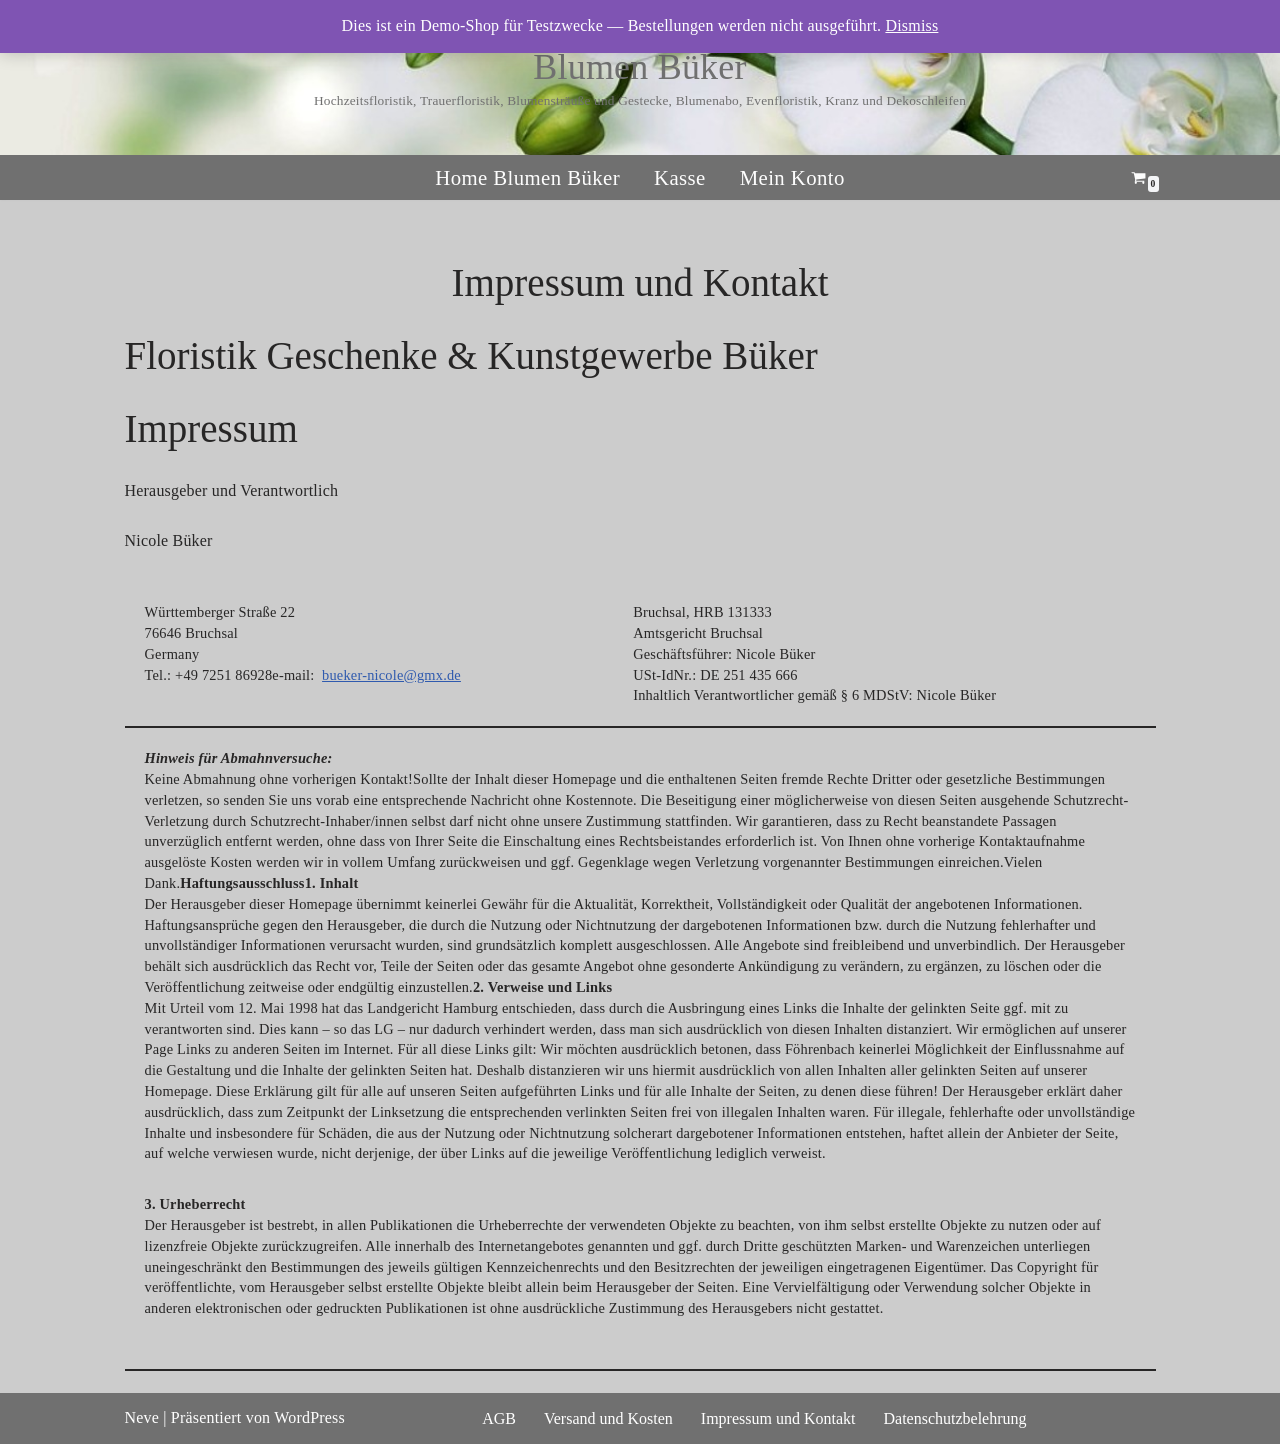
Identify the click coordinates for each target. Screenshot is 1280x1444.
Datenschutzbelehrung (954, 1418)
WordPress (309, 1417)
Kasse (680, 178)
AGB (499, 1418)
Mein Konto (792, 178)
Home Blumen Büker (527, 178)
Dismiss (911, 25)
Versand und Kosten (608, 1418)
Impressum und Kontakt (778, 1418)
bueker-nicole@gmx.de (391, 675)
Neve (142, 1417)
